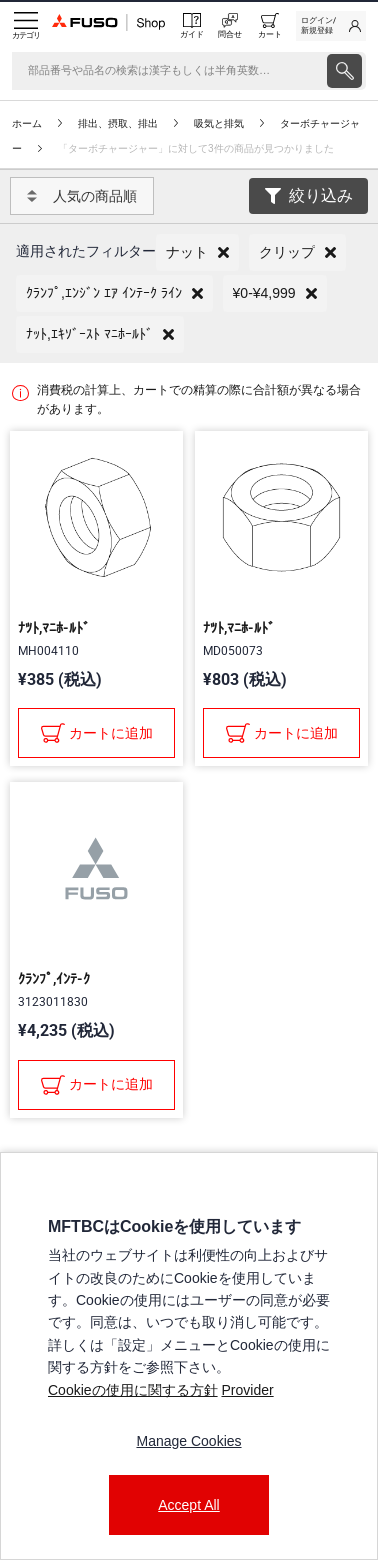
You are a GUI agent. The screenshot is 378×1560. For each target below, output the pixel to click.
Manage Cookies (188, 1441)
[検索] (167, 71)
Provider (247, 1390)
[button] (197, 252)
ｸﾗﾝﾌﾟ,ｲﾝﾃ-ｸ (54, 979)
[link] (331, 26)
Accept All (188, 1505)
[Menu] (26, 26)
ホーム (27, 123)
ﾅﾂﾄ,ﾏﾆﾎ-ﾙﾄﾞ (54, 628)
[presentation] (344, 71)
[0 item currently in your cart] (270, 26)
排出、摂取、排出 (118, 123)
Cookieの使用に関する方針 (133, 1390)
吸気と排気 (219, 123)
